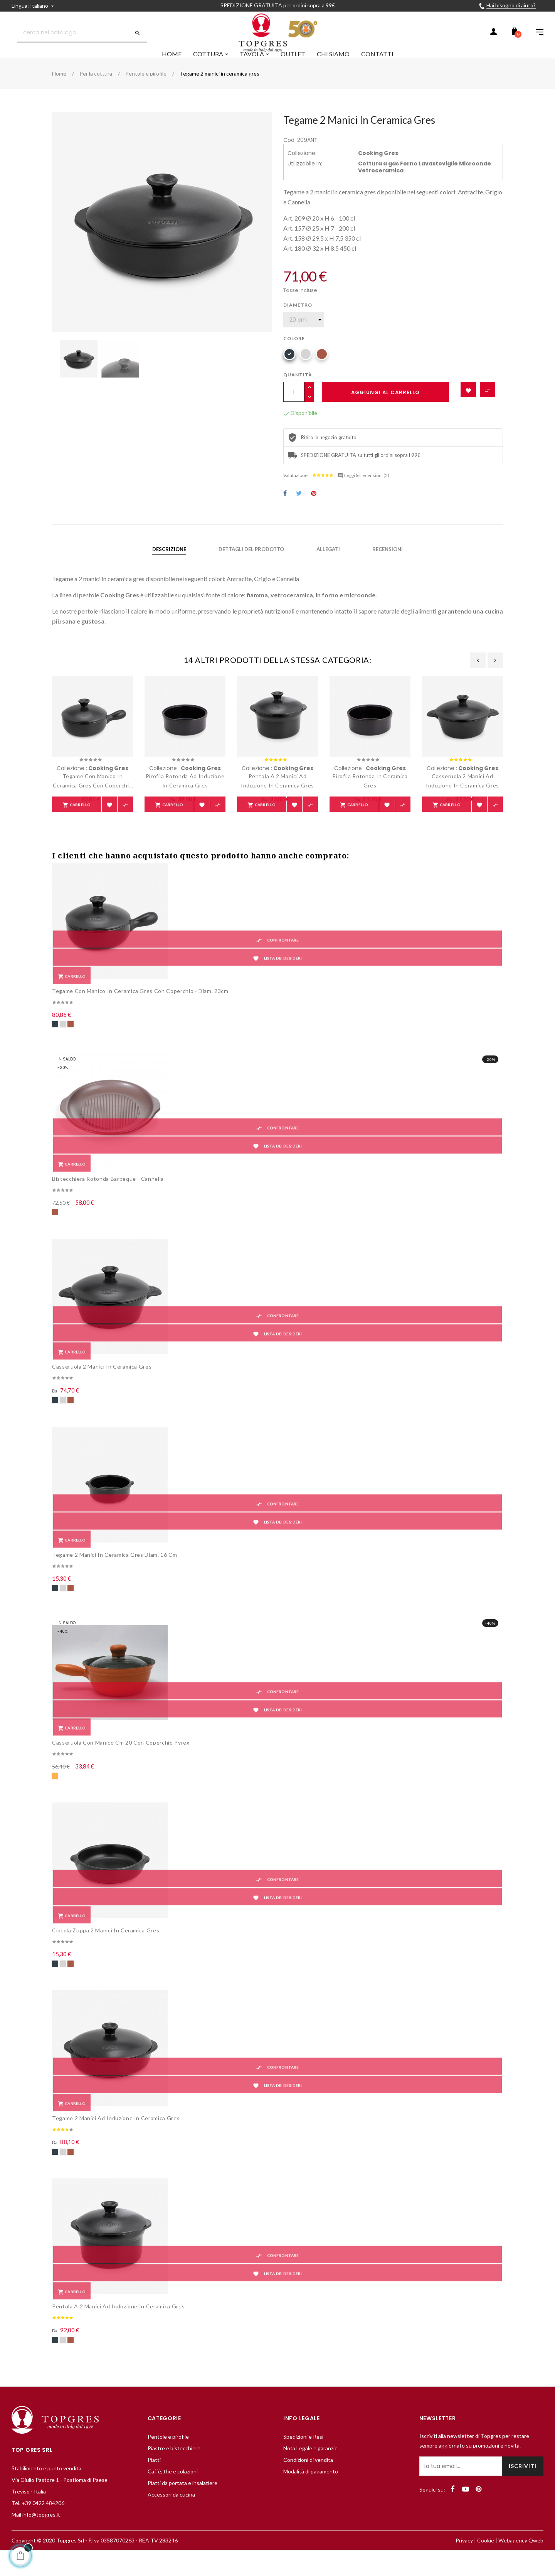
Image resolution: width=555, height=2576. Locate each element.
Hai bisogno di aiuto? (511, 5)
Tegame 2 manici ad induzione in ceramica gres (116, 2140)
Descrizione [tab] (169, 568)
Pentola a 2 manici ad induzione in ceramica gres (277, 800)
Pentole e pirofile (168, 2458)
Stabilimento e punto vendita (46, 2490)
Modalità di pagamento (310, 2493)
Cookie (485, 2562)
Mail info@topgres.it (36, 2536)
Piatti (154, 2481)
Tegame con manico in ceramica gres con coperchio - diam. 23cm (93, 800)
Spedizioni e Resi (303, 2458)
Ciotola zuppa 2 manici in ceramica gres (105, 1952)
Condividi (285, 512)
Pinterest (313, 512)
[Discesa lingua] (34, 6)
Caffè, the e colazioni (173, 2493)
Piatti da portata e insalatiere (182, 2505)
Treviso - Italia (29, 2513)
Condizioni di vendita (308, 2481)
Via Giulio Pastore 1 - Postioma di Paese (60, 2501)
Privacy (464, 2562)
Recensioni (387, 568)
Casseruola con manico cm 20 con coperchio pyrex (121, 1764)
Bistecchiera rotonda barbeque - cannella (108, 1200)
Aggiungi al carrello (385, 411)
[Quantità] (293, 411)
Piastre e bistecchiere (174, 2470)
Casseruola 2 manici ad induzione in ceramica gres (462, 800)
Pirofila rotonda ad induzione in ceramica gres (185, 800)
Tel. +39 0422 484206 (38, 2525)
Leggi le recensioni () (363, 494)
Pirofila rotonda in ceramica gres (369, 800)
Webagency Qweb (520, 2562)
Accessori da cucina (171, 2516)
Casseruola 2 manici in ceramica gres (101, 1388)
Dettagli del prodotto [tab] (251, 568)
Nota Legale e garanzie (310, 2470)
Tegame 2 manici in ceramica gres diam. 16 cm (114, 1576)
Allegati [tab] (328, 568)
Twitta (299, 512)
